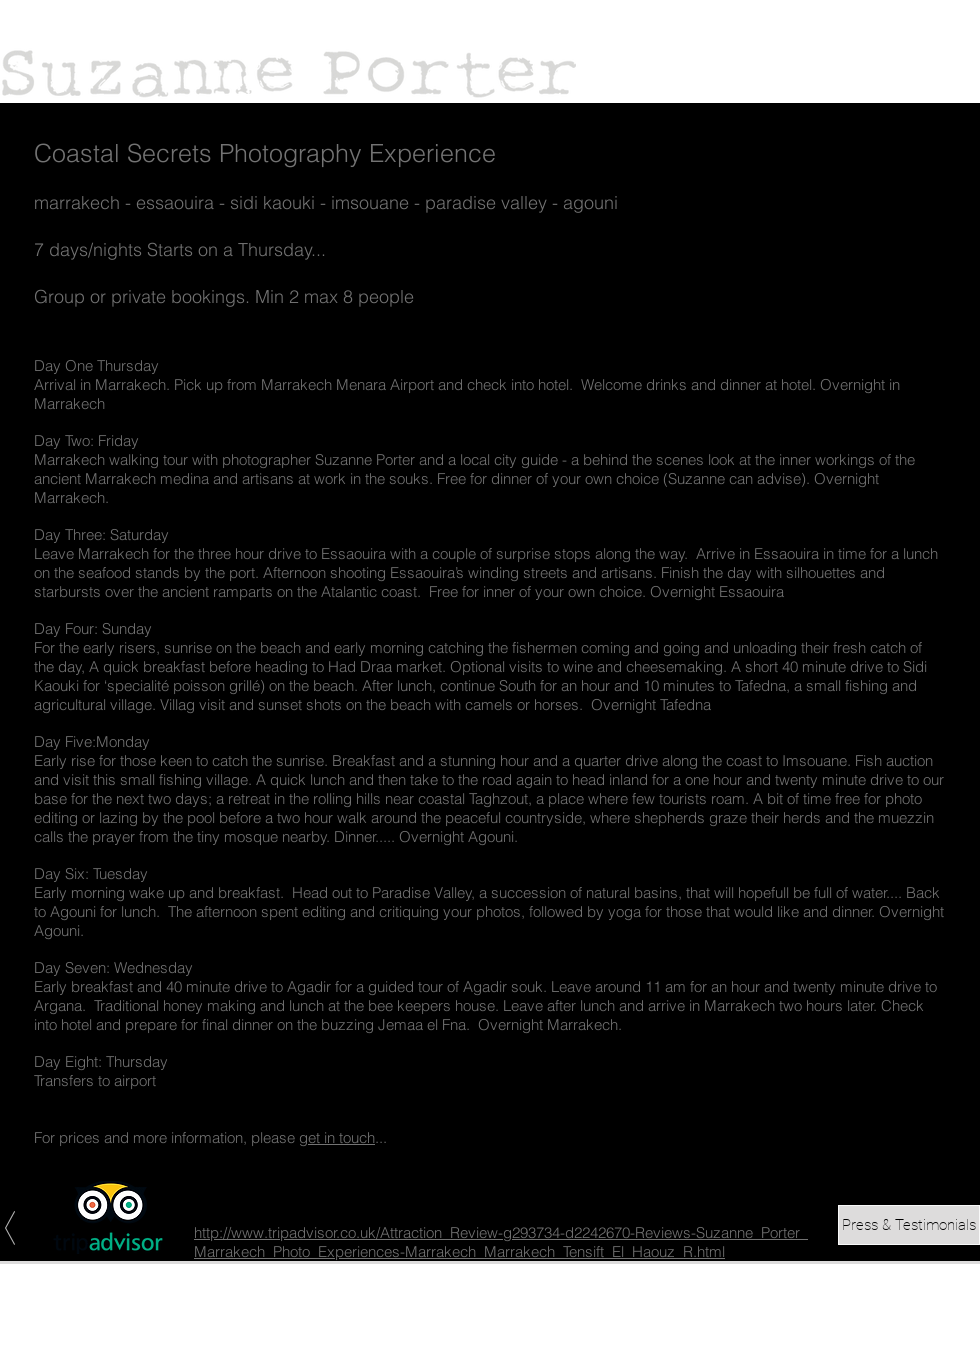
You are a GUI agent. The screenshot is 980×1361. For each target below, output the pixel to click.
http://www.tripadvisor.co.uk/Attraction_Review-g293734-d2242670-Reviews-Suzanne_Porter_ (501, 1232)
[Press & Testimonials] (909, 1225)
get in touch (337, 1137)
